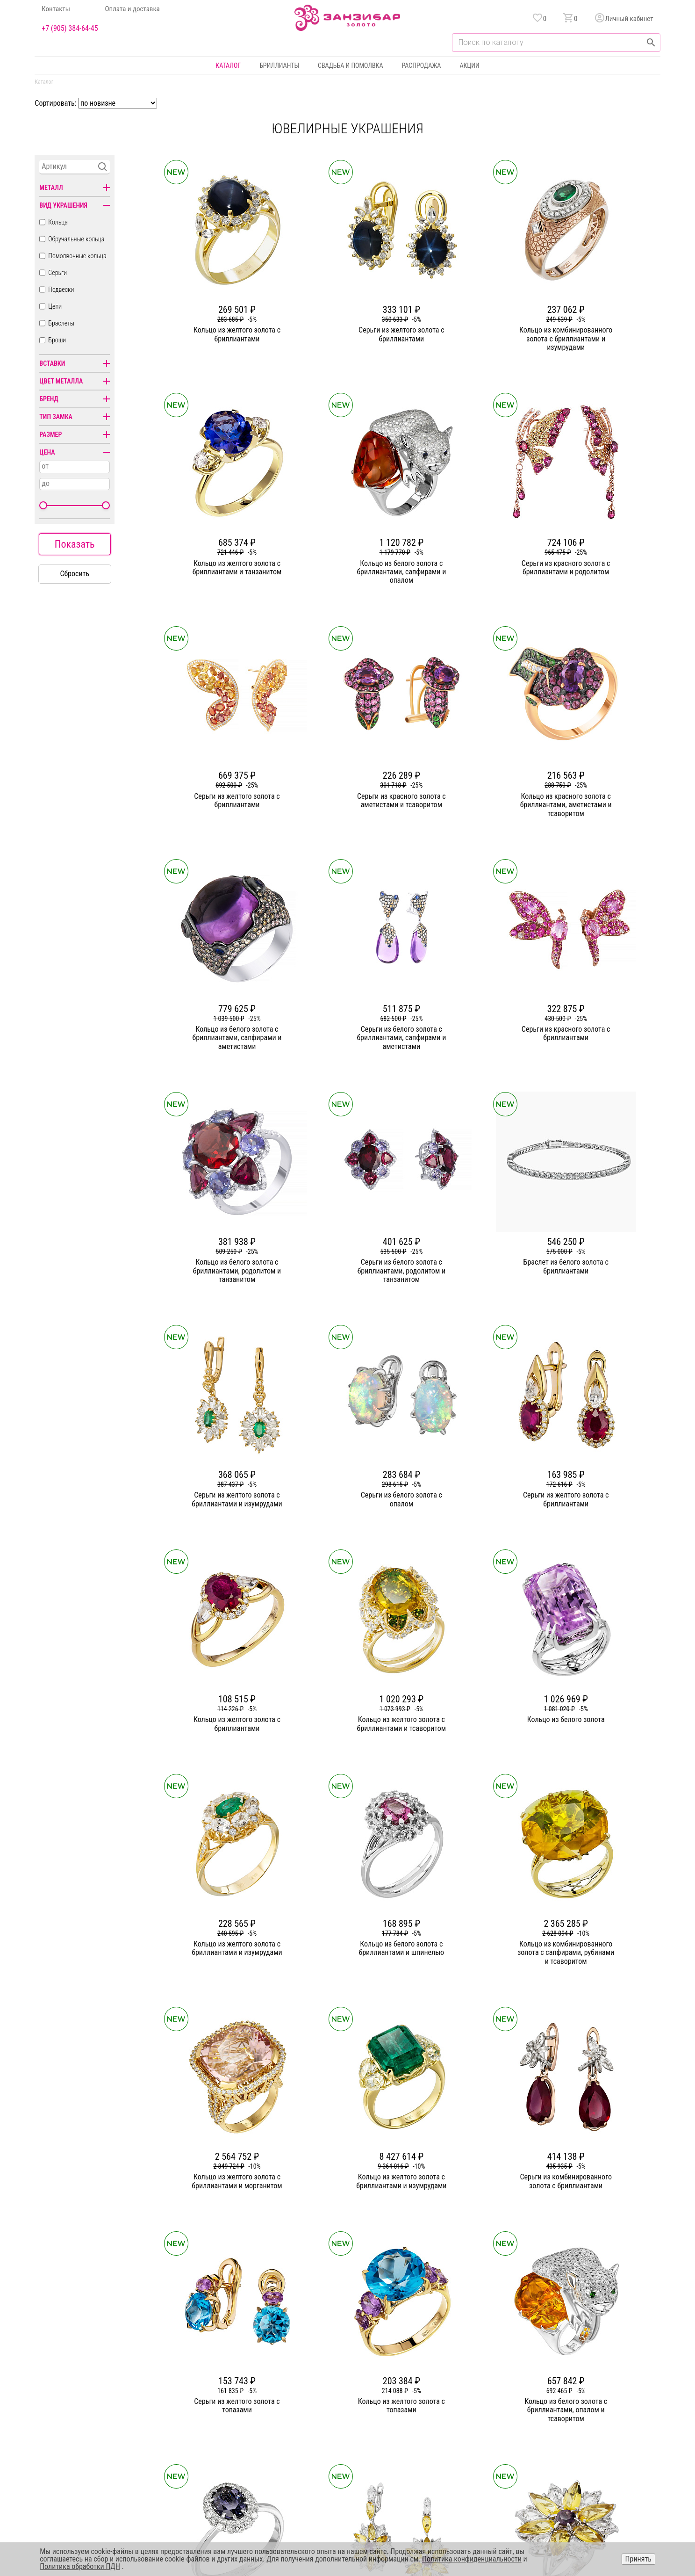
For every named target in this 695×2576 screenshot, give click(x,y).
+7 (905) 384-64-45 (70, 28)
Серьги (57, 272)
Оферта (570, 2399)
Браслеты (61, 323)
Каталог (228, 65)
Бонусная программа (464, 2383)
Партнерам (252, 2399)
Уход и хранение (457, 2416)
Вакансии (250, 2433)
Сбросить (74, 573)
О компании (253, 2366)
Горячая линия (580, 2366)
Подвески (61, 289)
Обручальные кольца (76, 239)
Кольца (58, 222)
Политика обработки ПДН (80, 2566)
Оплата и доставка (132, 9)
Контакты (56, 9)
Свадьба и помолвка (350, 65)
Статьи (246, 2383)
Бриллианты (279, 65)
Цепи (55, 306)
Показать (75, 544)
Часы (344, 2433)
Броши (57, 340)
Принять (638, 2558)
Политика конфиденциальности (603, 2383)
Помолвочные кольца (77, 256)
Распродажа (421, 65)
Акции (469, 65)
